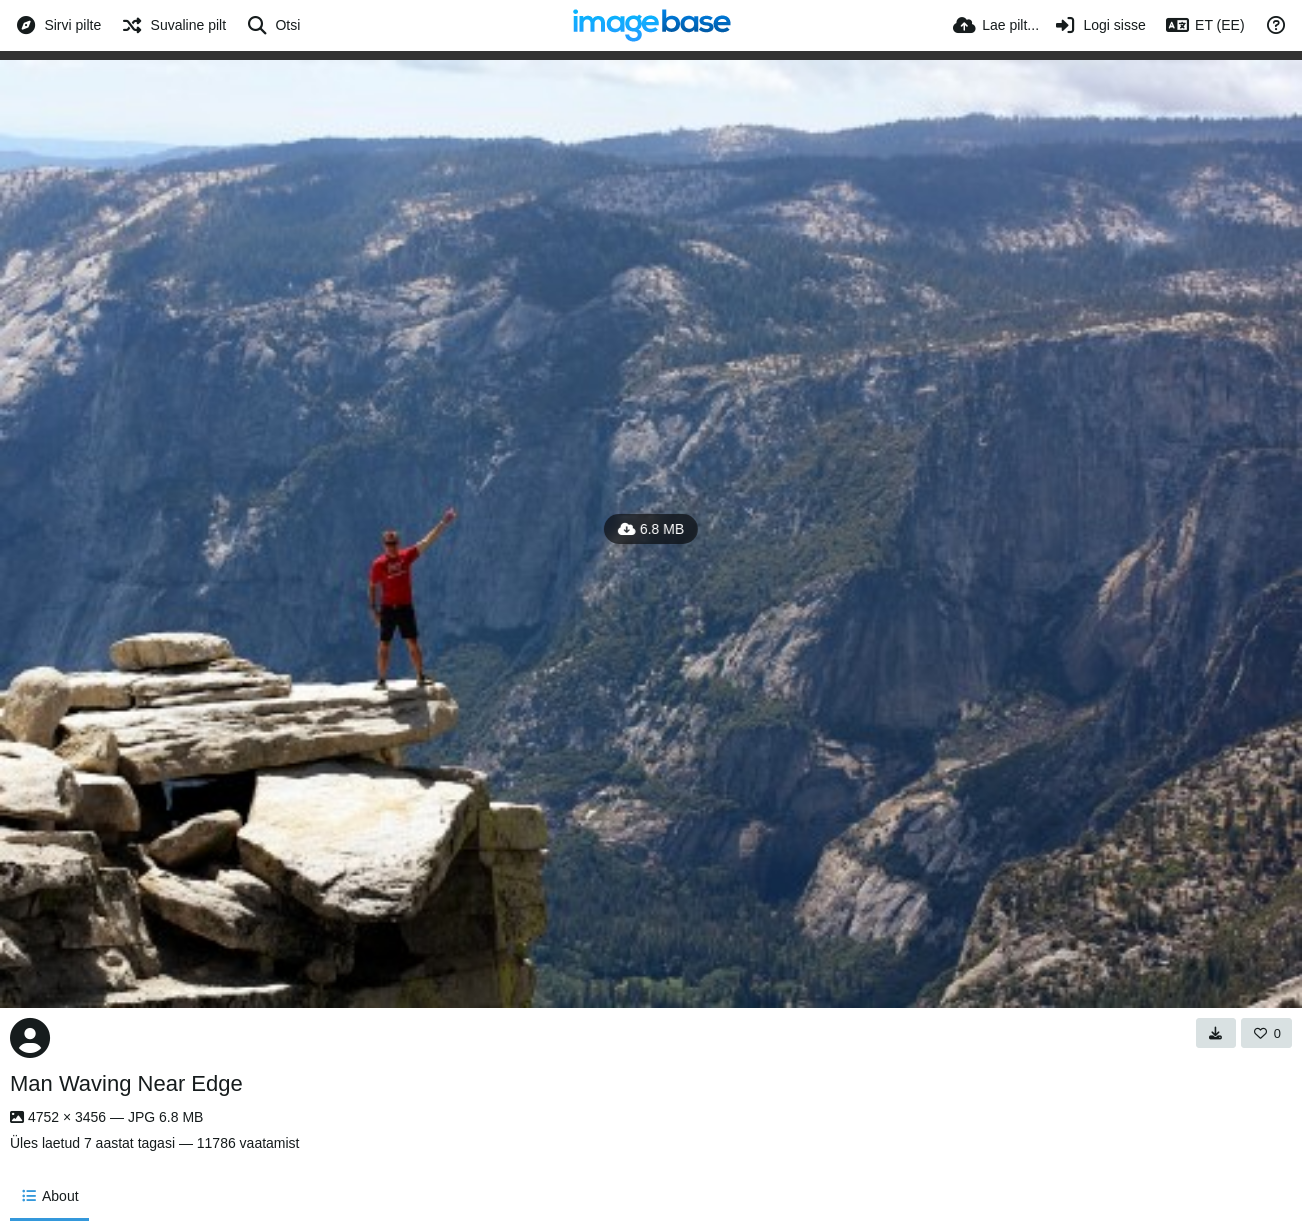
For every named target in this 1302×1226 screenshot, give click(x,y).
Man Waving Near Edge (126, 1083)
